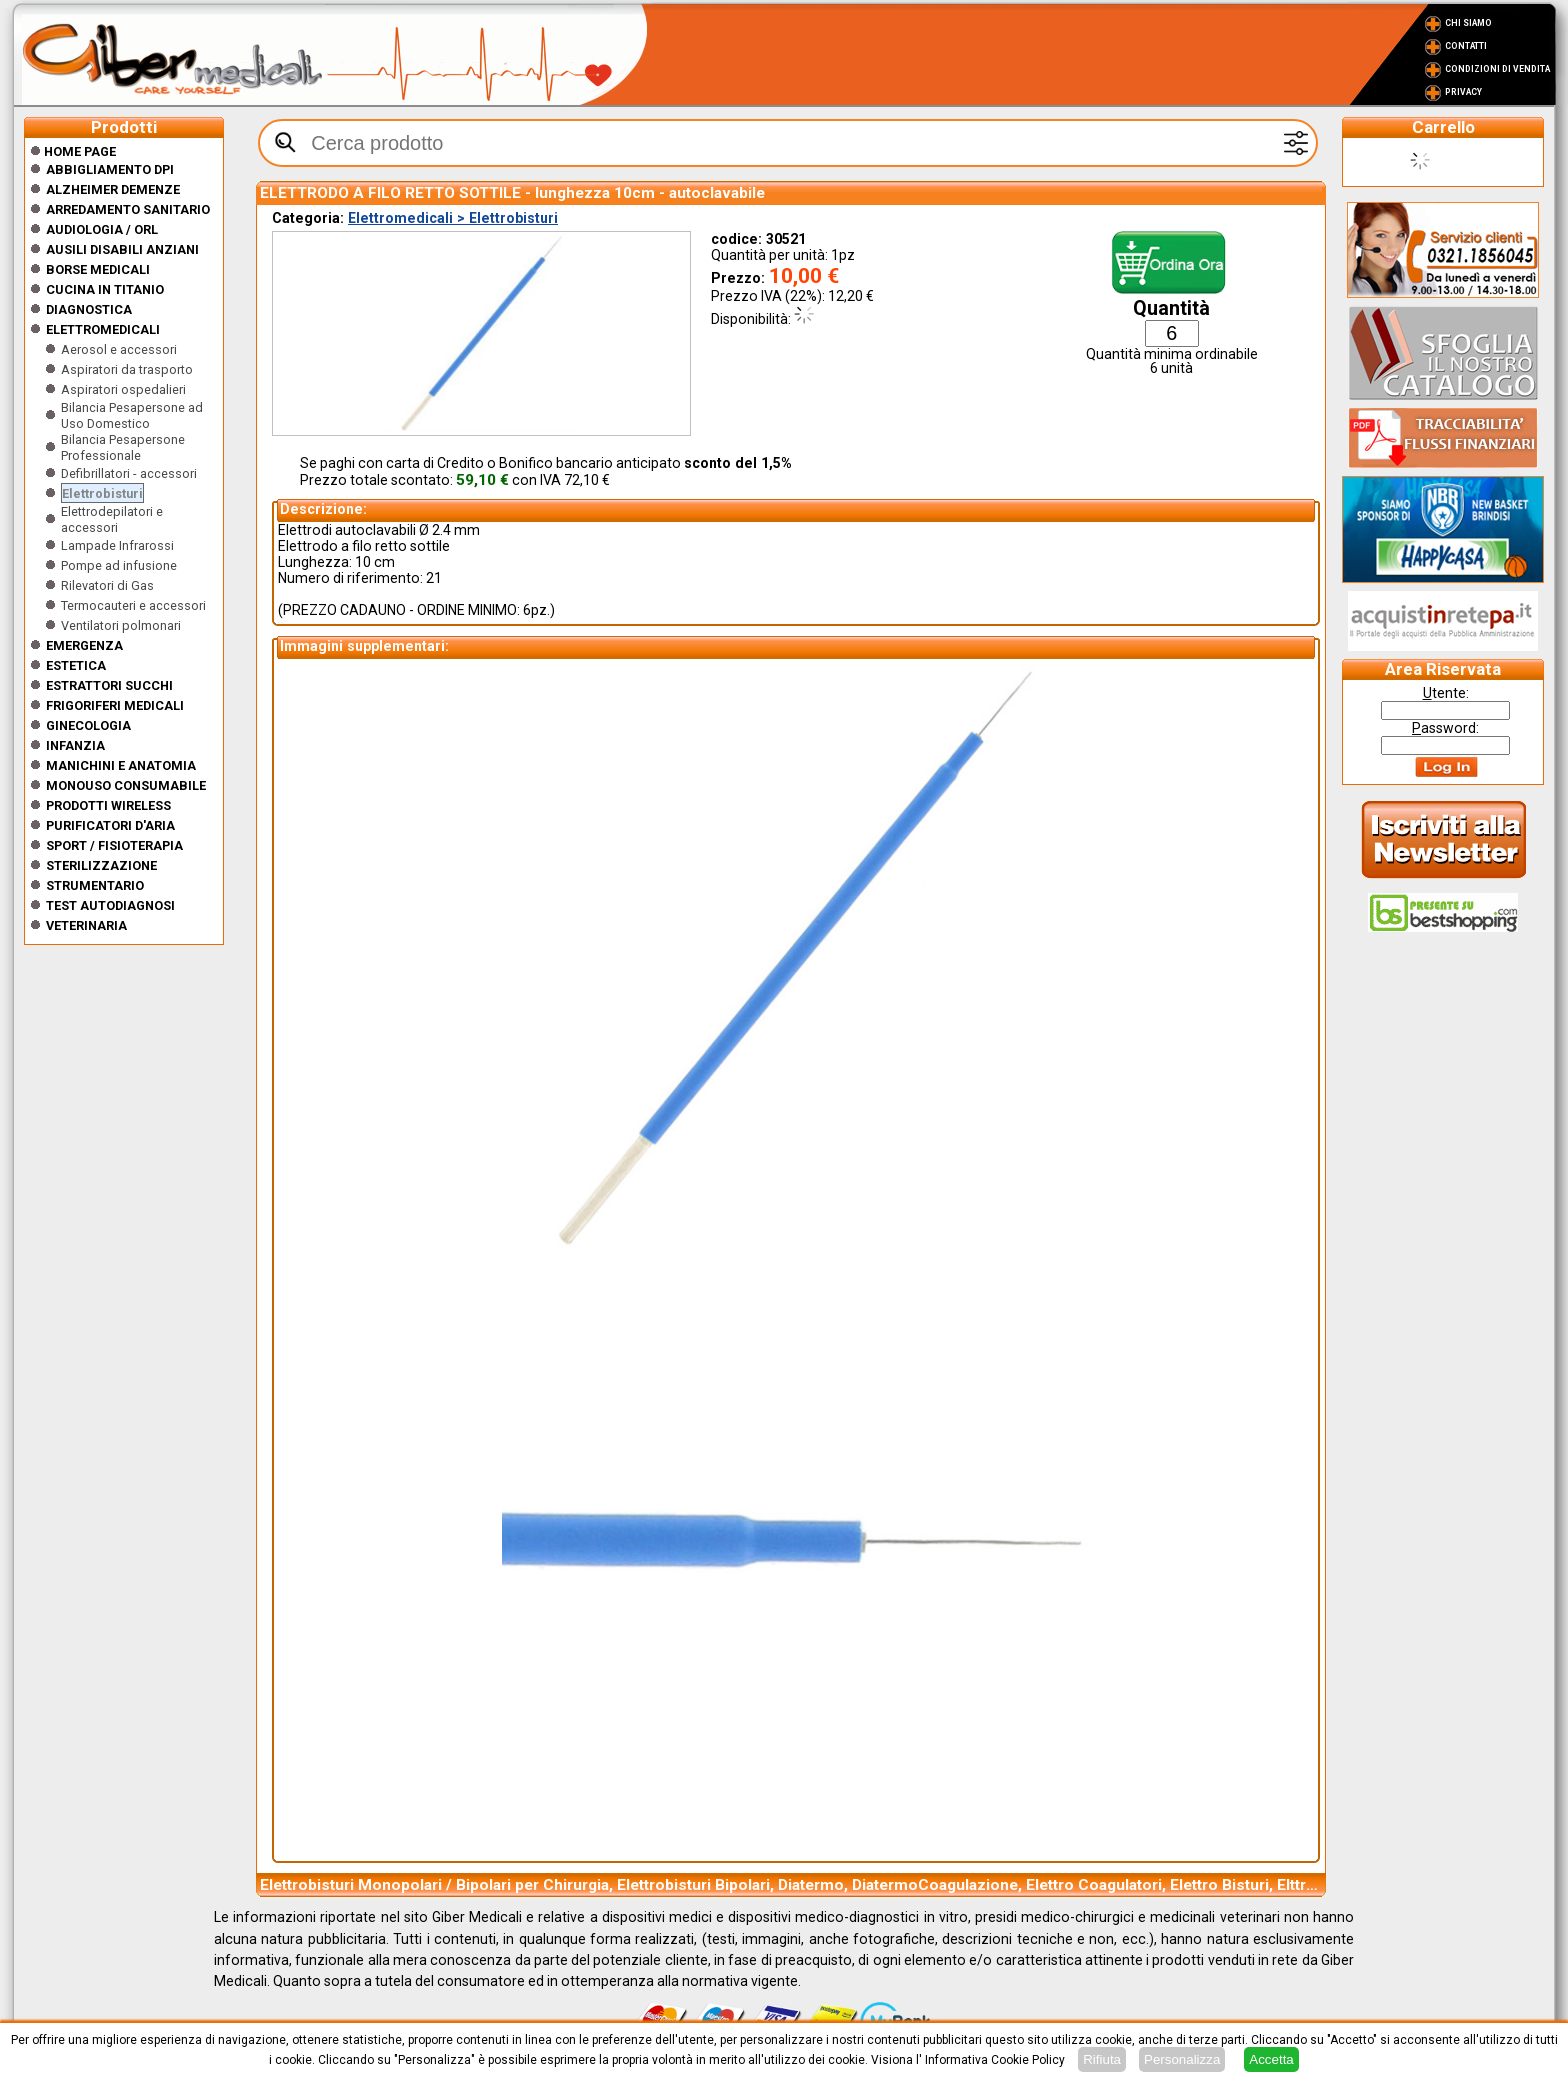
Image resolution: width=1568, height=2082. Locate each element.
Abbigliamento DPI (110, 169)
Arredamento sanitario (128, 209)
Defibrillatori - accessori (129, 473)
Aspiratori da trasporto (127, 369)
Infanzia (75, 745)
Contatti (1466, 46)
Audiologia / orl (102, 229)
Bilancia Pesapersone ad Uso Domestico (132, 415)
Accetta (1271, 2059)
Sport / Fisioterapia (114, 845)
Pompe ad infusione (119, 565)
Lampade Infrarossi (117, 545)
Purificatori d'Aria (110, 825)
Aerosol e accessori (119, 349)
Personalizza (1182, 2059)
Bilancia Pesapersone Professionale (123, 447)
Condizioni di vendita (1497, 69)
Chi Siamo (1468, 23)
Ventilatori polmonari (121, 625)
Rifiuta (1102, 2059)
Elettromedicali (103, 329)
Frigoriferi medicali (115, 705)
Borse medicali (98, 269)
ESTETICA (76, 665)
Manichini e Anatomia (121, 765)
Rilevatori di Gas (107, 585)
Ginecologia (88, 725)
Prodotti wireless (108, 805)
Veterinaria (86, 925)
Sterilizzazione (101, 865)
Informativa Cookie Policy (995, 2060)
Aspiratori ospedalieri (123, 389)
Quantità (1171, 308)
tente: (1446, 693)
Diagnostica (89, 309)
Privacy (1463, 92)
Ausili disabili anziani (122, 249)
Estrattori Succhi (109, 685)
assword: (1445, 728)
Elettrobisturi (102, 493)
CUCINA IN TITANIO (105, 289)
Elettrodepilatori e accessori (112, 519)
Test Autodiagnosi (110, 905)
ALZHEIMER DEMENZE (113, 189)
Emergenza (84, 645)
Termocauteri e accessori (133, 605)
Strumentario (95, 885)
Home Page (73, 151)
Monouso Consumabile (126, 785)
